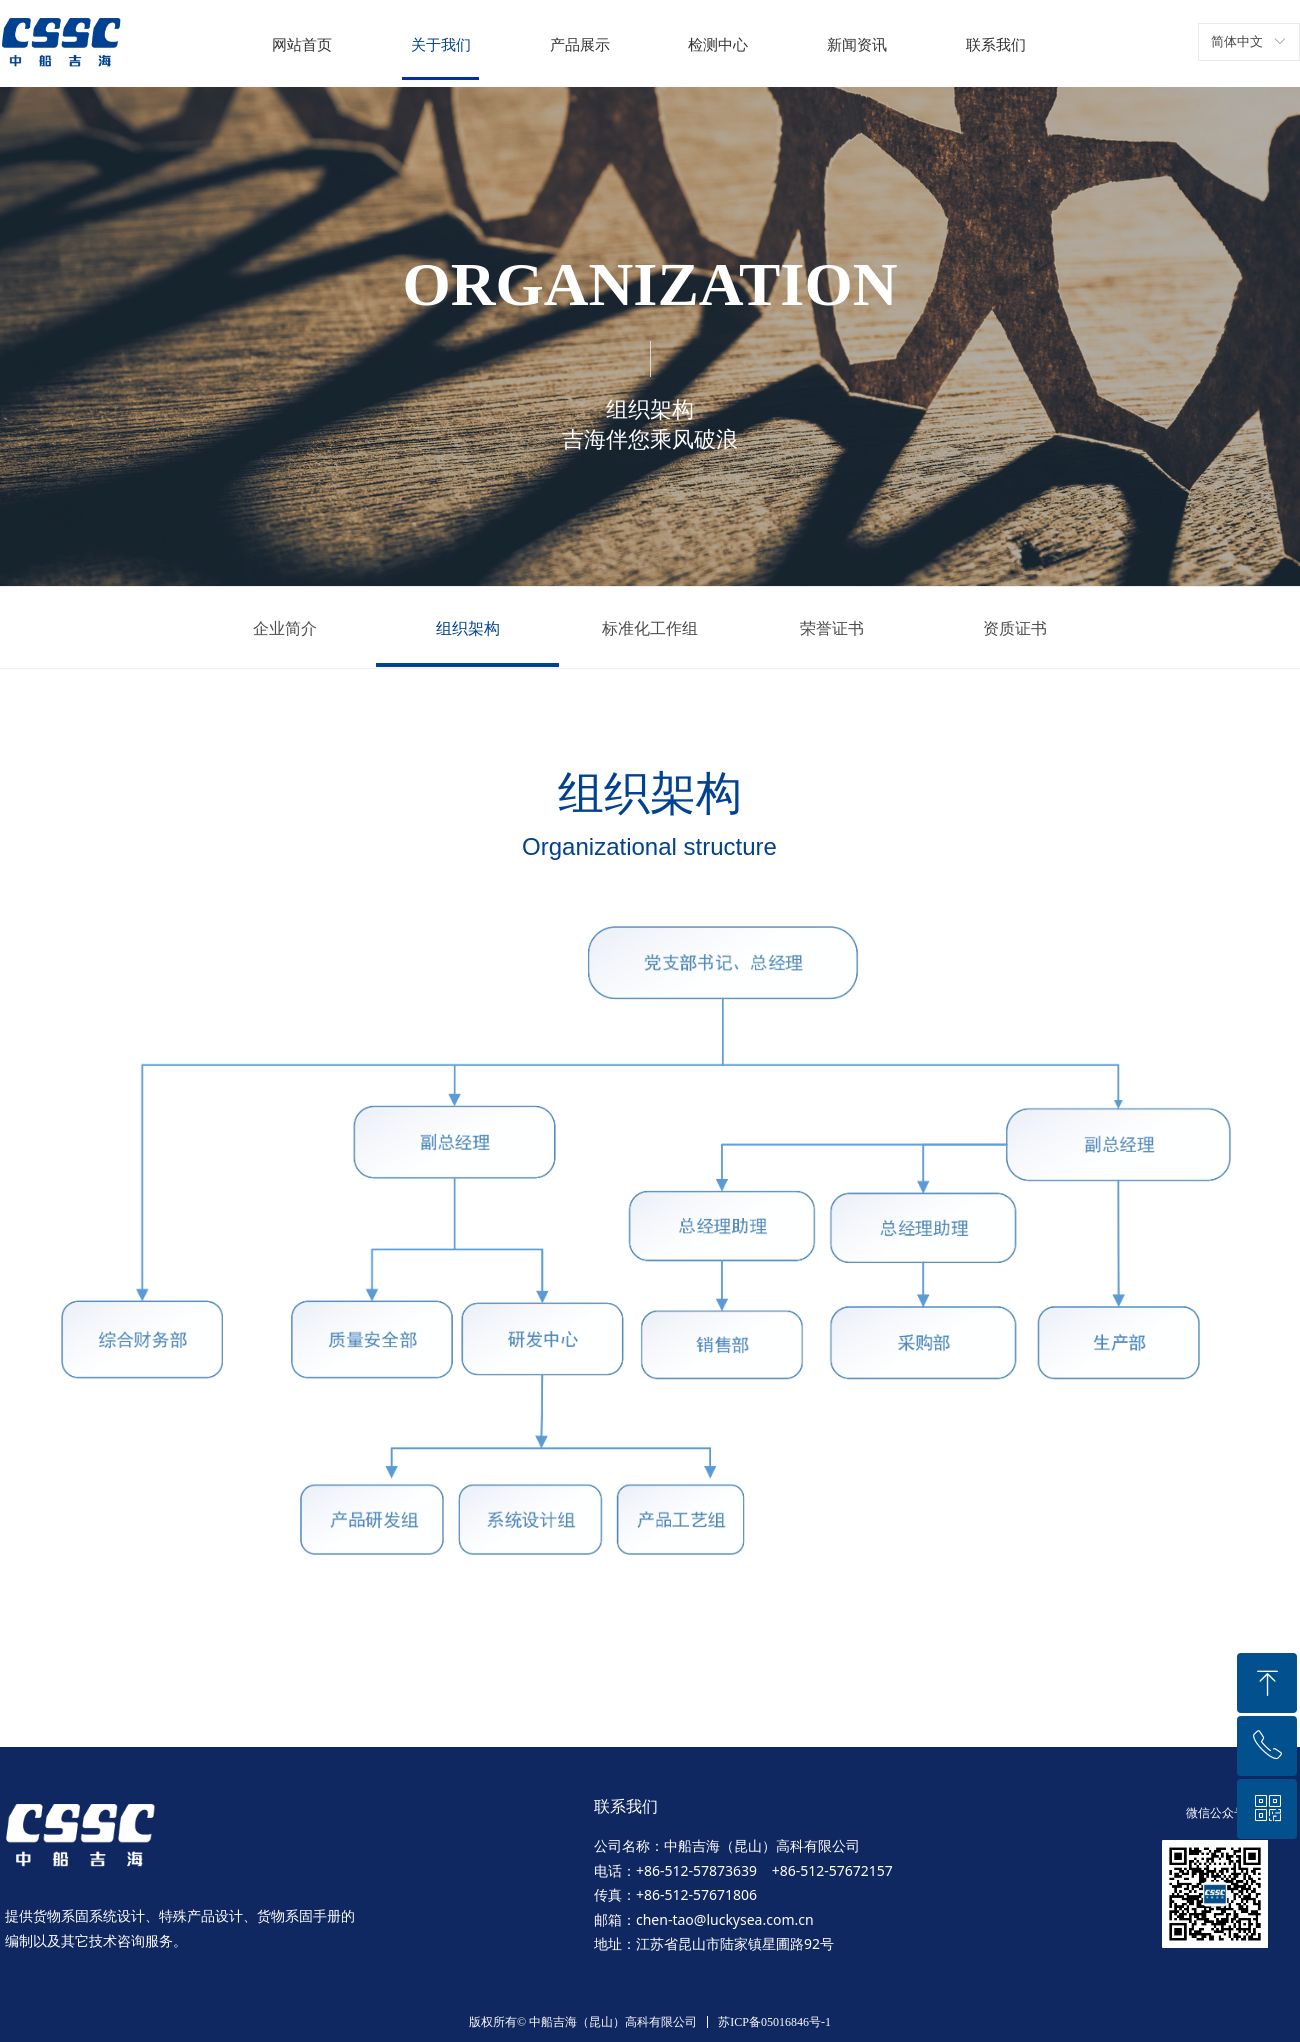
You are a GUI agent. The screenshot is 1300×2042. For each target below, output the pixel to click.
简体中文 (1237, 41)
